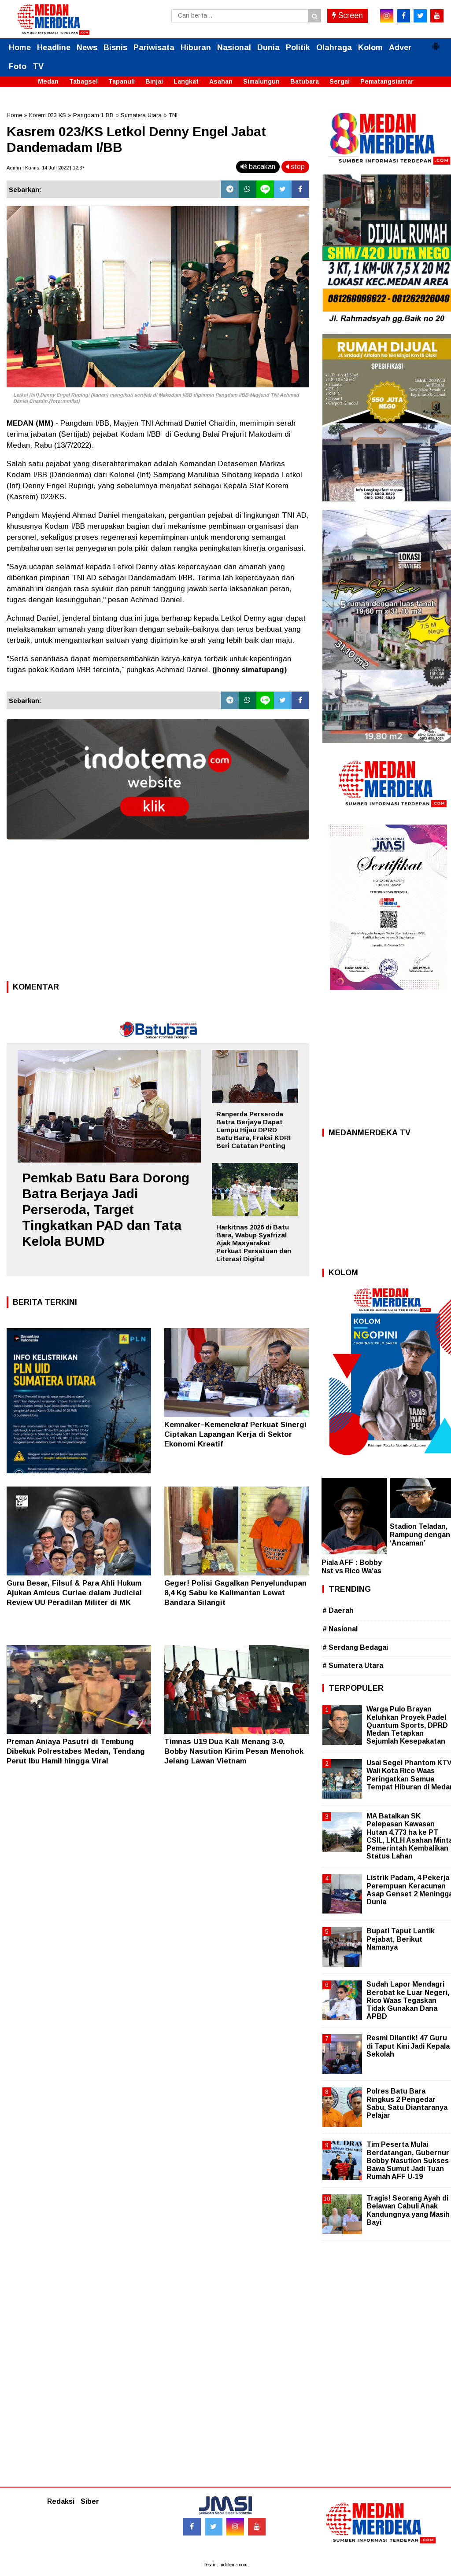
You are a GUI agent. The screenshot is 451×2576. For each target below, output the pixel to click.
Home (20, 47)
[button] (435, 42)
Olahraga (334, 47)
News (87, 47)
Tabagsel (83, 81)
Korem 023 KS (47, 115)
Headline (53, 47)
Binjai (154, 81)
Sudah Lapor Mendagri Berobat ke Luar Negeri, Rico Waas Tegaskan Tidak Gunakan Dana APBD (407, 2000)
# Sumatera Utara (352, 1665)
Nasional (234, 47)
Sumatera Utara (141, 115)
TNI (173, 115)
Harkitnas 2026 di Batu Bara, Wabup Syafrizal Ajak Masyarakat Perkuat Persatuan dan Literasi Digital (253, 1242)
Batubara (304, 81)
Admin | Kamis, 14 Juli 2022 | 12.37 (46, 167)
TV (38, 66)
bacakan (257, 166)
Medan (48, 81)
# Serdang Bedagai (355, 1647)
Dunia (268, 47)
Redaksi (60, 2501)
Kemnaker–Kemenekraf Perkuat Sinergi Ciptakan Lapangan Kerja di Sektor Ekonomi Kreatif (235, 1434)
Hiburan (196, 47)
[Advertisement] (158, 913)
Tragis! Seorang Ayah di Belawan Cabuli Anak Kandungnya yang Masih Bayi (408, 2210)
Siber (90, 2501)
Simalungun (261, 81)
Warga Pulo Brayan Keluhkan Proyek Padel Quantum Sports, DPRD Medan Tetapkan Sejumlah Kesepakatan (407, 1725)
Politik (298, 47)
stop (295, 166)
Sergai (339, 81)
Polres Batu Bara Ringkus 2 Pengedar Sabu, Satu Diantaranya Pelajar (406, 2103)
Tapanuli (121, 81)
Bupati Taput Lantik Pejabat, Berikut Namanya (400, 1938)
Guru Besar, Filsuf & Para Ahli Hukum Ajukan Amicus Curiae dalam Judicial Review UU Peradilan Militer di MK (74, 1593)
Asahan (221, 81)
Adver (400, 47)
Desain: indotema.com (225, 2564)
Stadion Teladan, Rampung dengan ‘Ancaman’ (420, 1535)
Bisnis (115, 47)
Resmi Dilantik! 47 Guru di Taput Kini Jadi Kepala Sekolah (408, 2045)
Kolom (370, 47)
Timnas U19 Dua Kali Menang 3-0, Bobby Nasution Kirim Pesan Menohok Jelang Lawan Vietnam (233, 1751)
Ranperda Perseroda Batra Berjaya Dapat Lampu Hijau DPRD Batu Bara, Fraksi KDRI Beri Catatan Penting (253, 1129)
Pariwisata (153, 47)
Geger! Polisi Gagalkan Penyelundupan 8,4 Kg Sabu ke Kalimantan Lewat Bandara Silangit (235, 1593)
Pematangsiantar (387, 81)
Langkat (186, 81)
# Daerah (338, 1610)
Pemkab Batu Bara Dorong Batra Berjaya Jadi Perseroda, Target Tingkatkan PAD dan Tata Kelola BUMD (105, 1209)
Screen (347, 15)
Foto (17, 66)
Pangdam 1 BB (93, 115)
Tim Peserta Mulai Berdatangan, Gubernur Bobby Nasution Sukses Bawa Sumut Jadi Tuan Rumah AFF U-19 (407, 2160)
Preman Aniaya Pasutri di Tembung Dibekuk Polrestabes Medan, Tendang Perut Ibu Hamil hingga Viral (76, 1751)
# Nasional (340, 1629)
